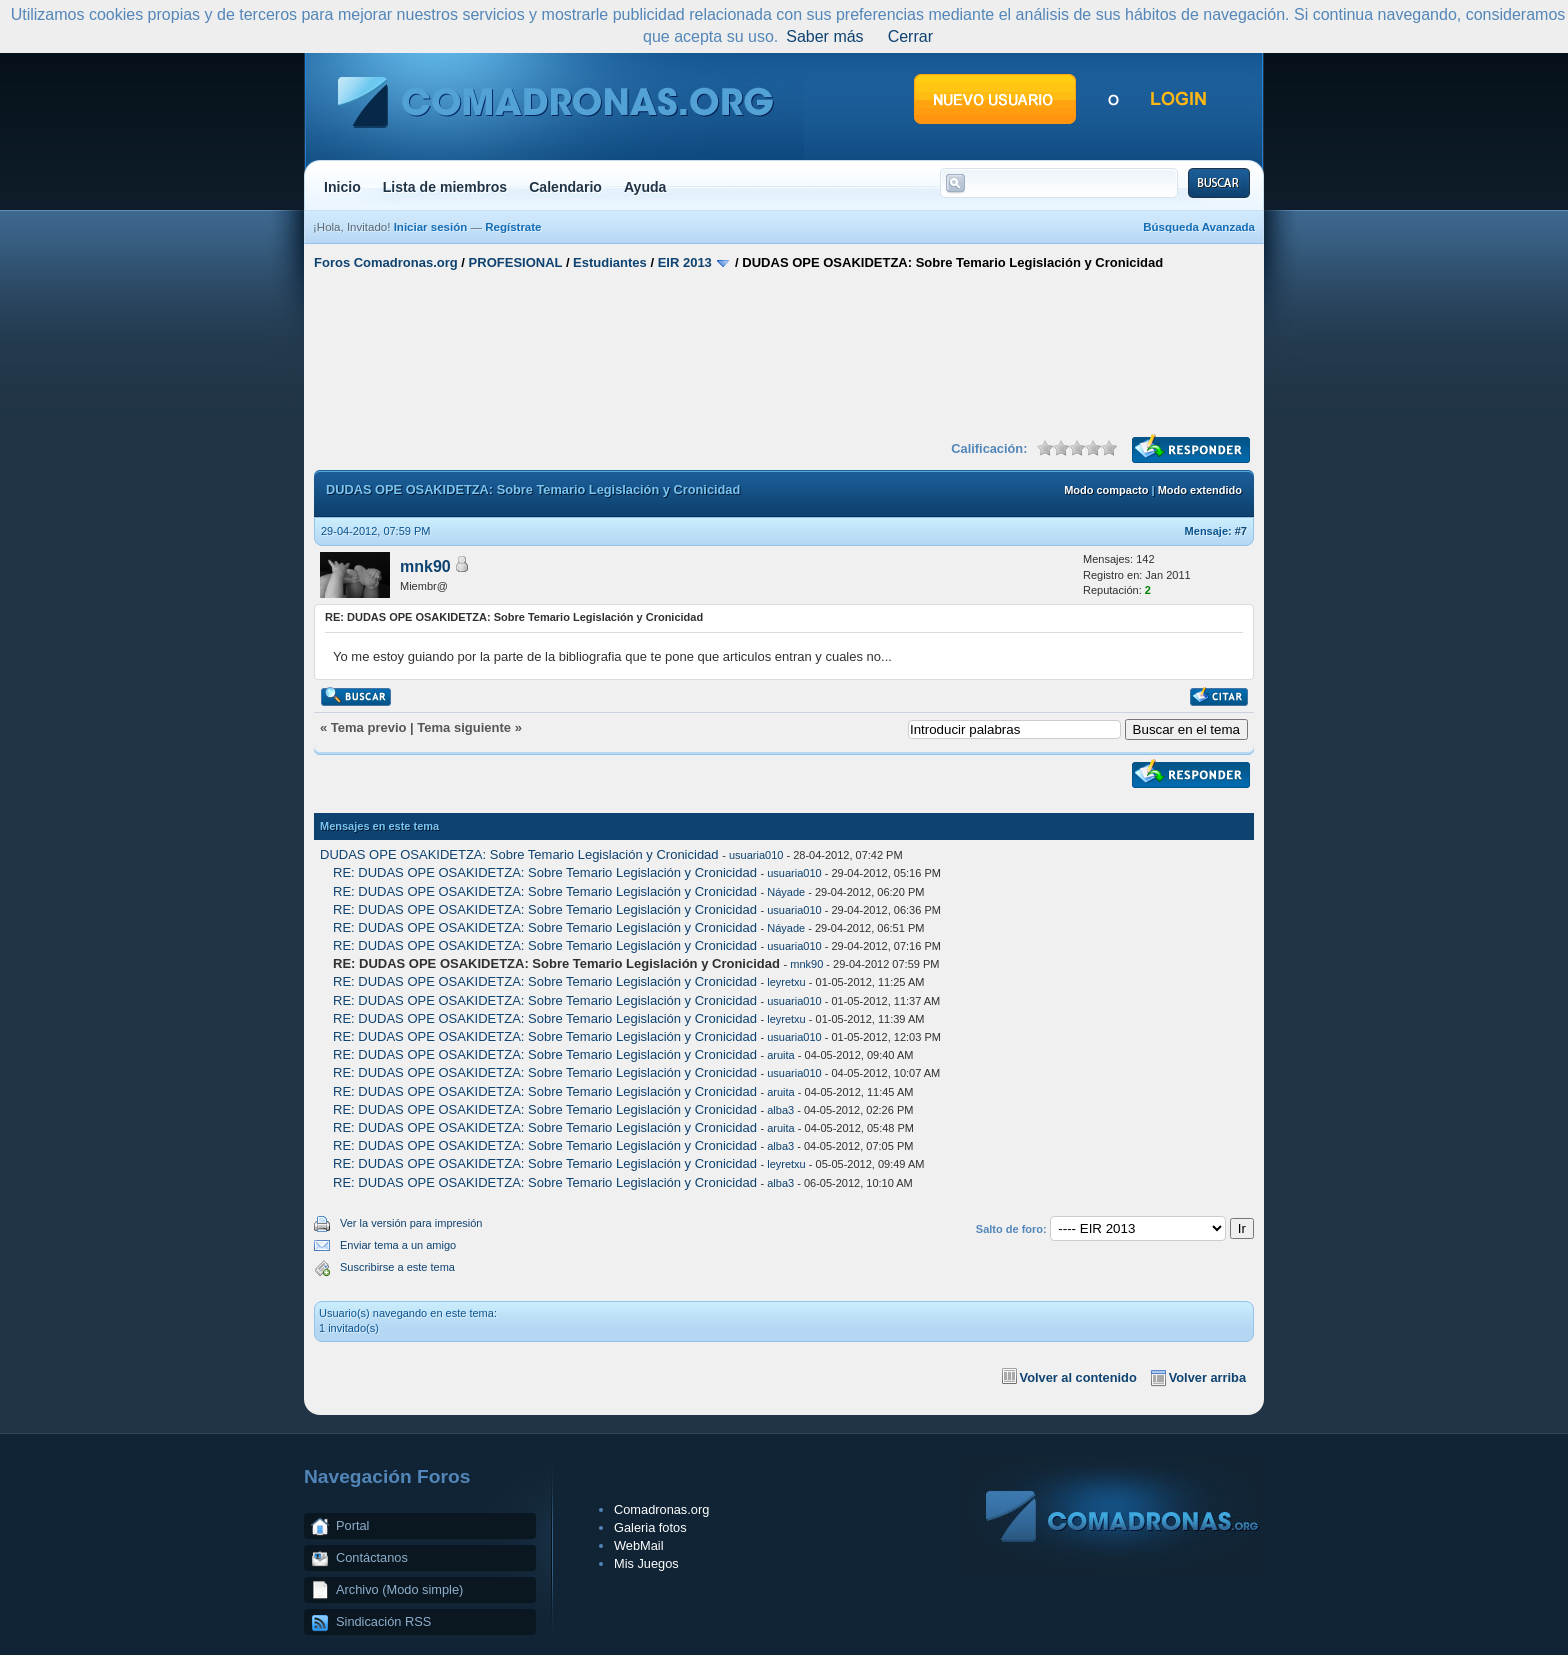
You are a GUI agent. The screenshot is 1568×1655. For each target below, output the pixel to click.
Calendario (565, 187)
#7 (1241, 531)
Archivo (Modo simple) (399, 1589)
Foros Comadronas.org (386, 262)
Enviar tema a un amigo (398, 1245)
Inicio (342, 187)
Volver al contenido (1078, 1377)
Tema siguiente (464, 727)
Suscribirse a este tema (397, 1267)
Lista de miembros (445, 187)
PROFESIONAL (516, 262)
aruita (781, 1055)
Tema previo (369, 727)
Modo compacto (1106, 490)
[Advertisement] (784, 353)
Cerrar (910, 36)
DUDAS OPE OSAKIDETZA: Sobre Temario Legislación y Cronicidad (521, 854)
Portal (352, 1525)
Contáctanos (372, 1557)
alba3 (780, 1110)
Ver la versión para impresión (411, 1223)
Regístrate (513, 227)
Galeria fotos (650, 1527)
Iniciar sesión (431, 227)
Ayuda (645, 187)
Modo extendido (1200, 490)
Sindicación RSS (383, 1621)
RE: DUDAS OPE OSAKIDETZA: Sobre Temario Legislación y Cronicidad (546, 872)
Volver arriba (1207, 1377)
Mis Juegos (646, 1563)
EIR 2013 (685, 262)
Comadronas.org (661, 1509)
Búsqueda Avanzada (1199, 227)
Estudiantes (610, 262)
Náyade (786, 892)
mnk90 (425, 566)
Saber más (824, 36)
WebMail (639, 1545)
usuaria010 (756, 855)
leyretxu (786, 982)
